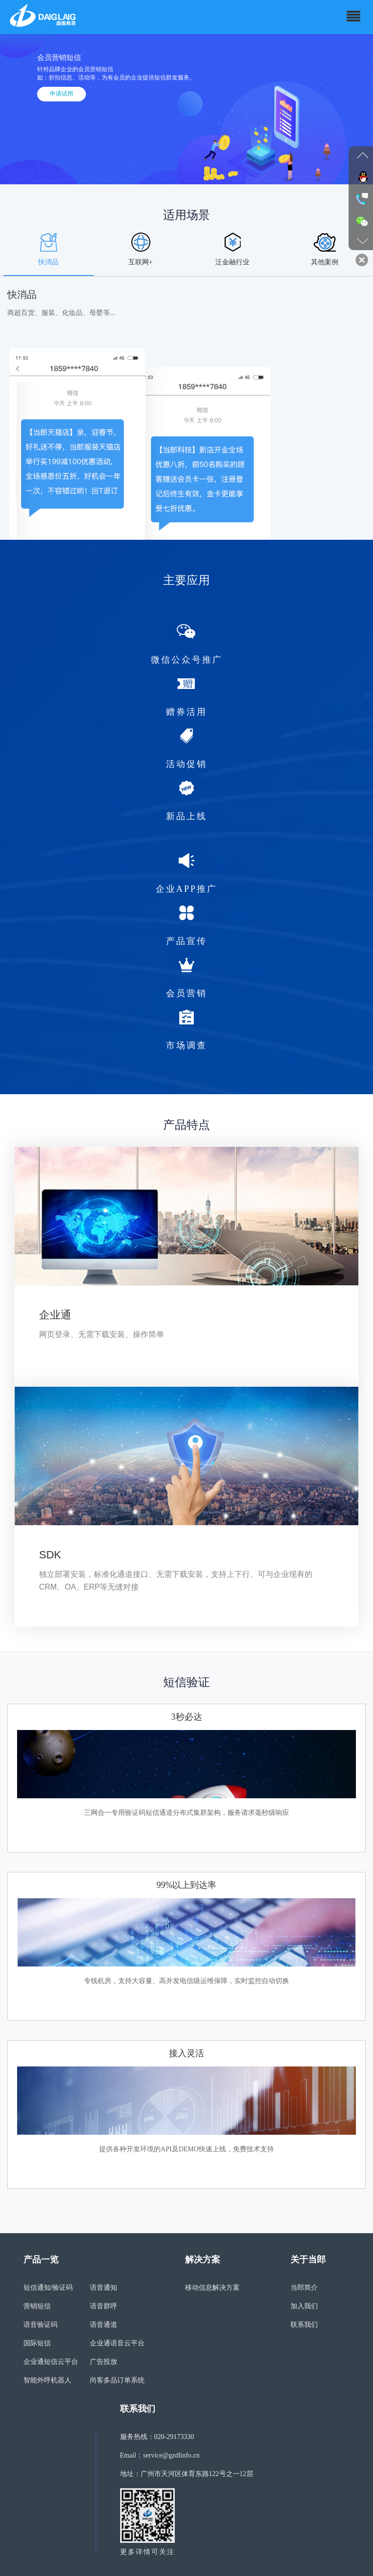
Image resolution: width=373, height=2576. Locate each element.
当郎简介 (304, 2287)
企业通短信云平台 (50, 2361)
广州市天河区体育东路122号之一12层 (197, 2474)
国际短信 (37, 2343)
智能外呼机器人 (47, 2380)
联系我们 (304, 2324)
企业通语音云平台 (117, 2343)
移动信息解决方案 (212, 2287)
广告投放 (103, 2361)
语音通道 (103, 2324)
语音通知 (103, 2287)
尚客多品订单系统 (117, 2380)
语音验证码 (40, 2324)
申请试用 (61, 93)
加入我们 (304, 2306)
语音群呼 (103, 2306)
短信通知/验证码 (48, 2287)
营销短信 (37, 2306)
